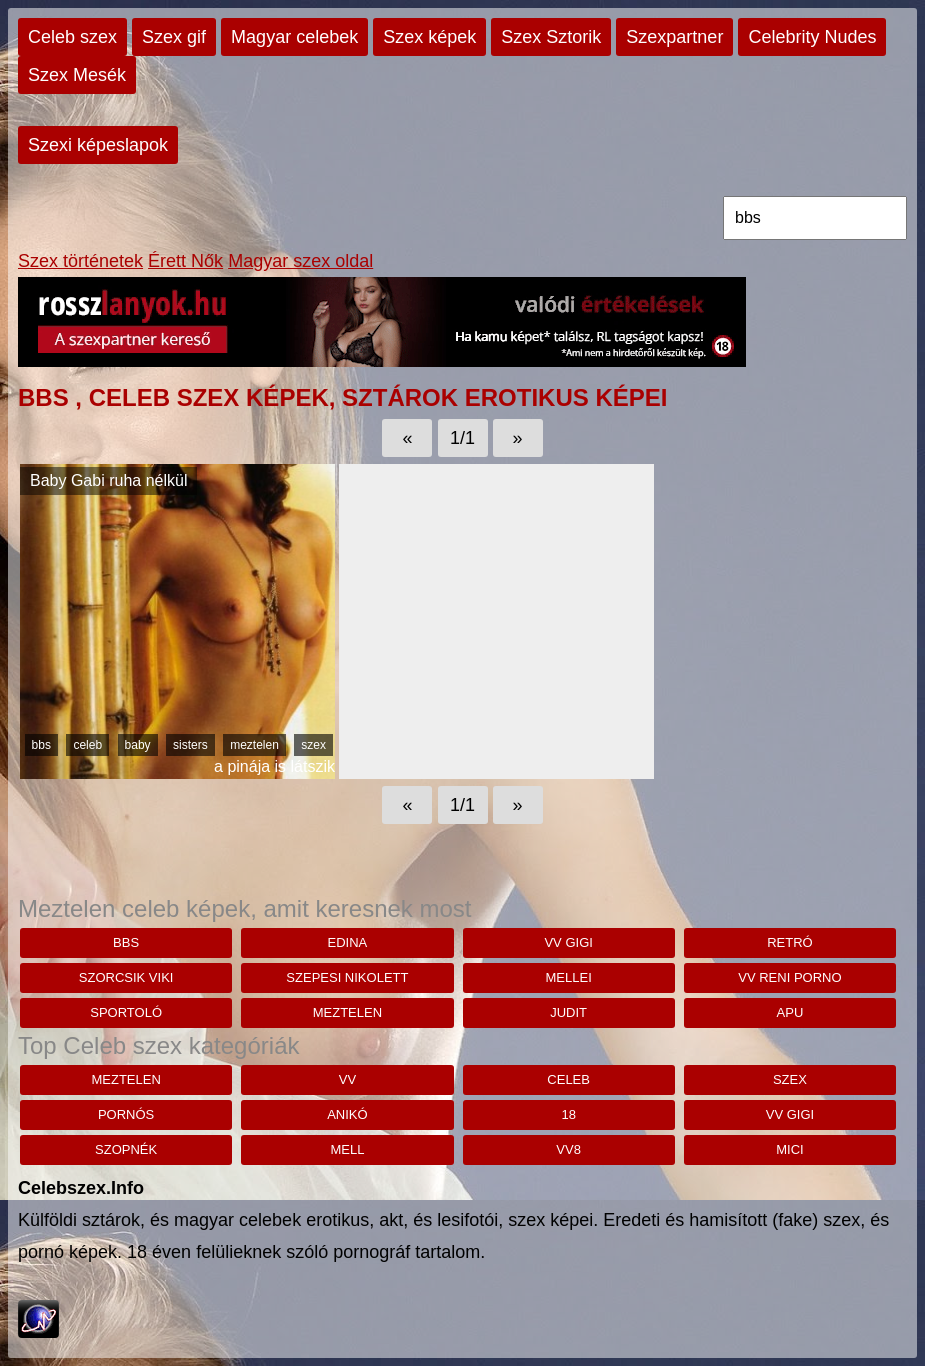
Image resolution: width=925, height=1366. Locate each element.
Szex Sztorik (551, 37)
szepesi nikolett (347, 977)
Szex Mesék (77, 75)
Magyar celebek (294, 37)
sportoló (126, 1012)
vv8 (568, 1149)
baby (138, 745)
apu (790, 1012)
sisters (190, 745)
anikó (347, 1114)
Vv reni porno (789, 977)
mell (347, 1149)
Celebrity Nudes (812, 37)
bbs (41, 745)
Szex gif (174, 37)
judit (568, 1012)
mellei (569, 977)
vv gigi (568, 942)
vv (347, 1079)
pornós (126, 1114)
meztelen (254, 745)
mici (789, 1149)
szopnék (126, 1149)
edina (348, 942)
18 (568, 1114)
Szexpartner (674, 37)
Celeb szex (72, 37)
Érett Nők (185, 261)
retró (790, 942)
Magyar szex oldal (300, 261)
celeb (87, 745)
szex (313, 745)
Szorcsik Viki (126, 977)
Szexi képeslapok (98, 145)
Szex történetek (80, 261)
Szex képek (429, 37)
